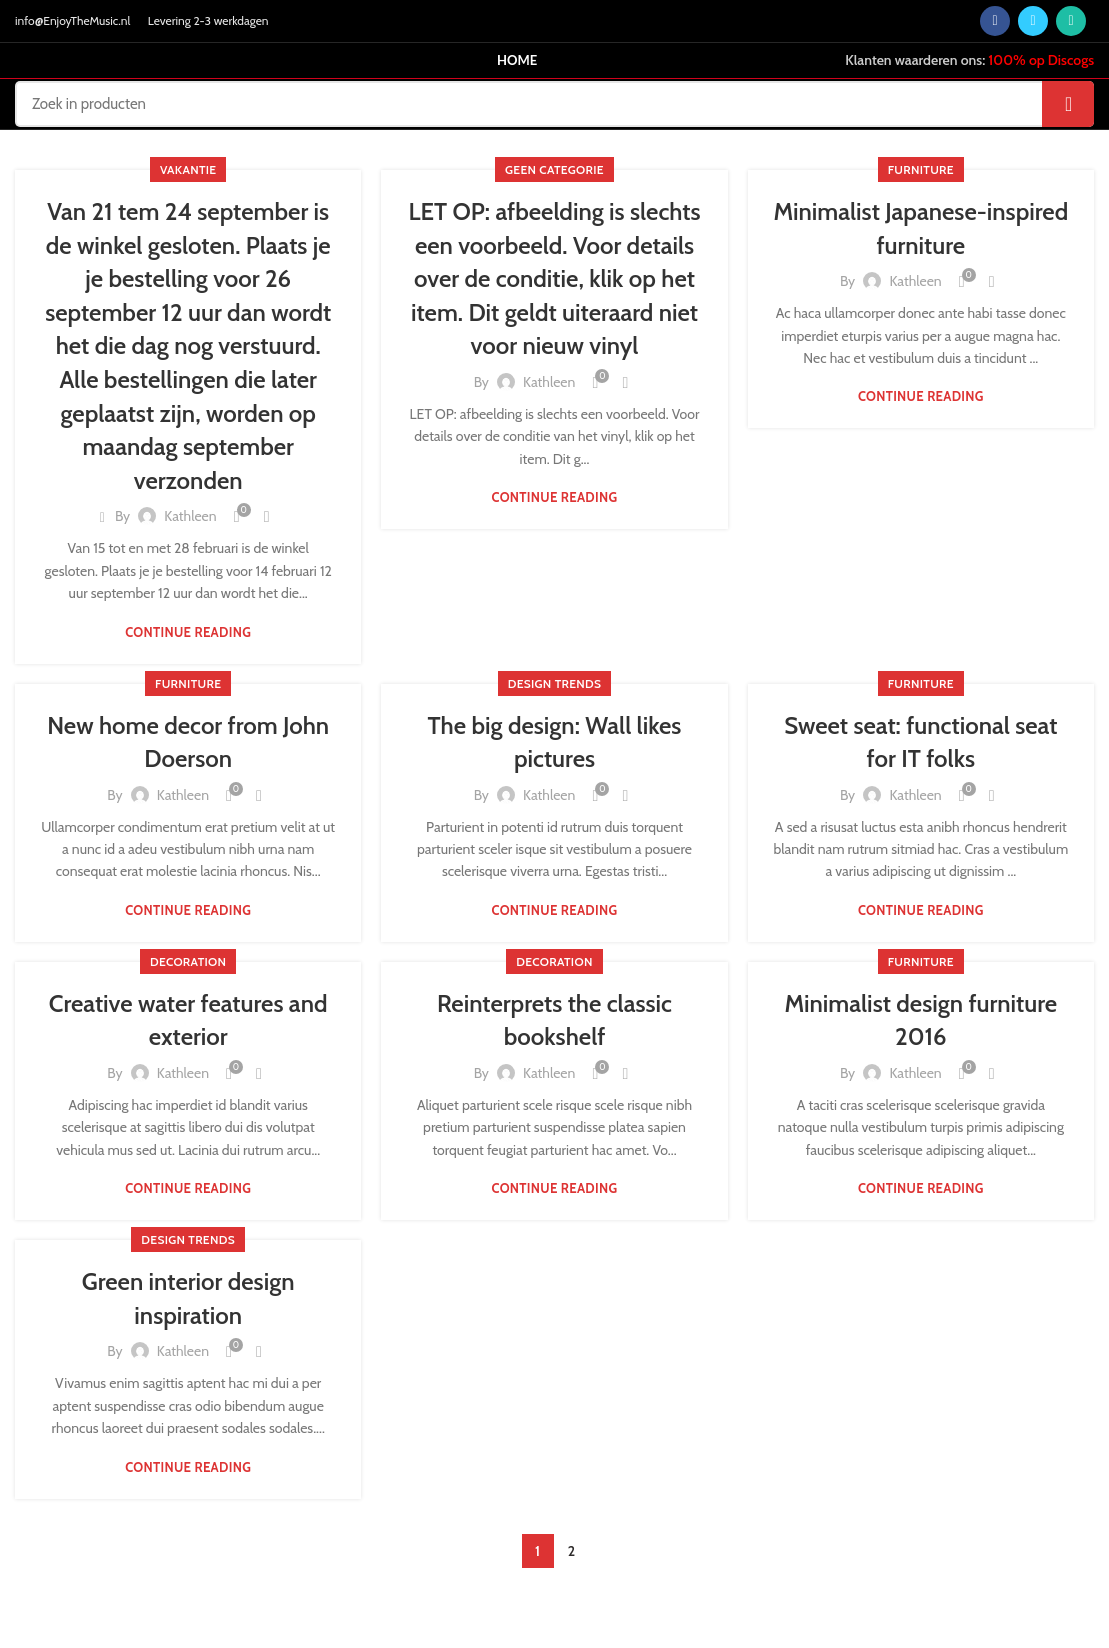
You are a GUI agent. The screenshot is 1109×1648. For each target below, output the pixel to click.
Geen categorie (554, 169)
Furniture (921, 169)
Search (1068, 104)
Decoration (188, 961)
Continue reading (188, 632)
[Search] (554, 104)
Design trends (555, 683)
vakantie (188, 169)
